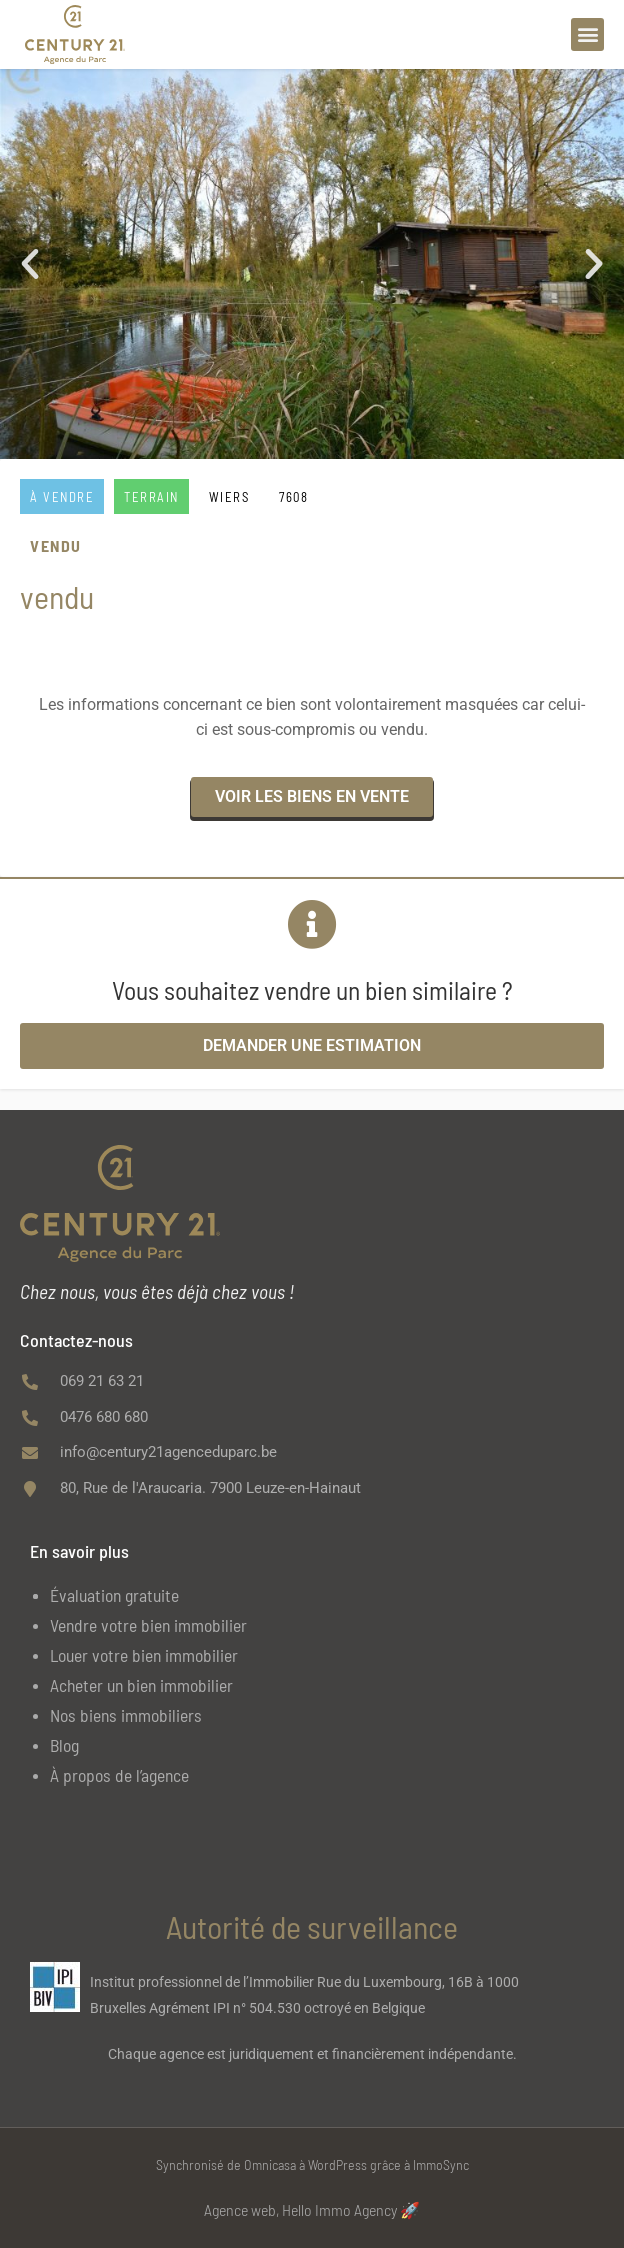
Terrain (151, 497)
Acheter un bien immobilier (141, 1685)
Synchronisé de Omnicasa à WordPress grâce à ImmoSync (312, 2164)
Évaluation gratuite (114, 1595)
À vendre (62, 497)
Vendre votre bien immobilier (148, 1625)
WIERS (229, 497)
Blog (64, 1745)
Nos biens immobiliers (126, 1715)
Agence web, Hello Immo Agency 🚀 (312, 2209)
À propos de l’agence (119, 1775)
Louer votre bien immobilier (144, 1655)
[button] (587, 34)
